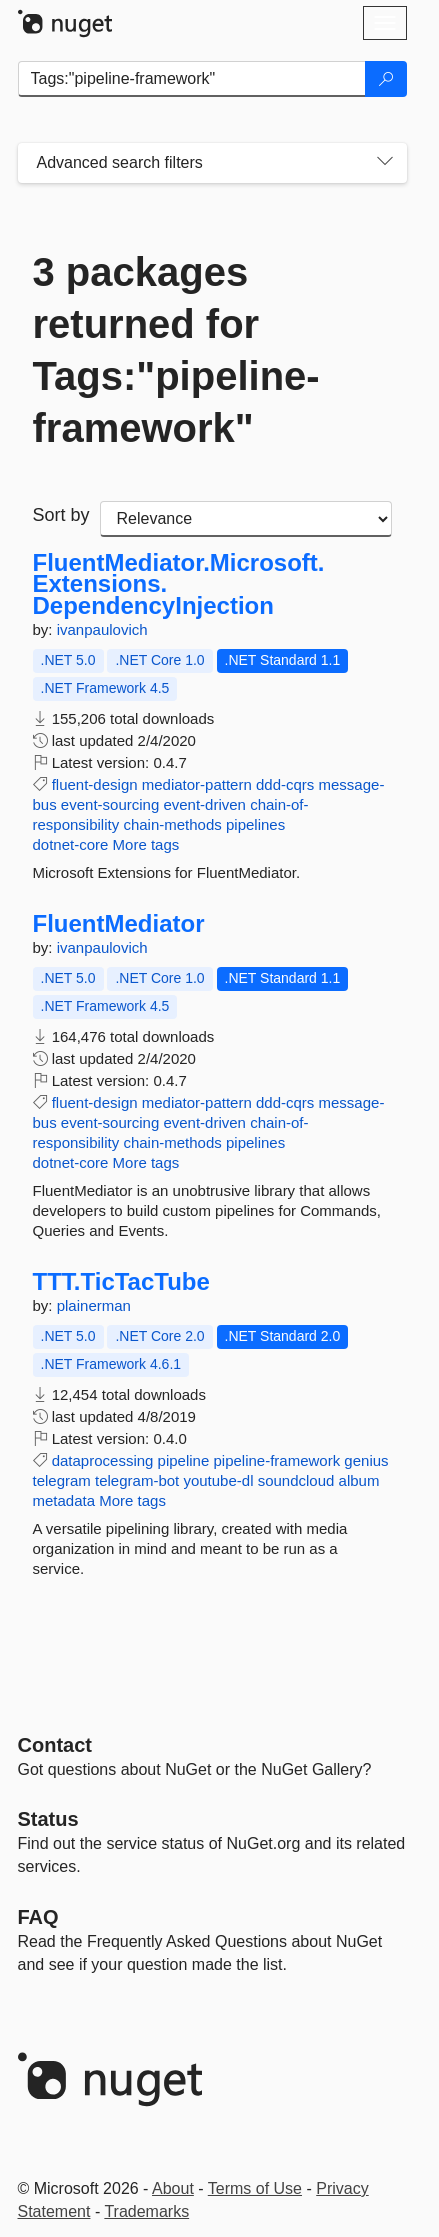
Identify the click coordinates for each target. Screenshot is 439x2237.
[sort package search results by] (246, 519)
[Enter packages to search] (192, 79)
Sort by (61, 515)
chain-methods (172, 824)
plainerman (94, 1305)
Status (48, 1819)
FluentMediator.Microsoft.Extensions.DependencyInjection (179, 584)
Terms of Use (255, 2188)
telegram (62, 1480)
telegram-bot (137, 1480)
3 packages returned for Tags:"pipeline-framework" (176, 350)
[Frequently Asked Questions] (38, 1917)
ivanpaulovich (102, 629)
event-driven (204, 804)
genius (366, 1460)
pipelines (255, 824)
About (173, 2188)
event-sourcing (110, 804)
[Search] (386, 79)
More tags (146, 844)
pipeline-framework (276, 1460)
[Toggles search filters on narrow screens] (385, 163)
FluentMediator (119, 924)
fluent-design (95, 784)
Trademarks (146, 2211)
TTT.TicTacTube (121, 1282)
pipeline (184, 1460)
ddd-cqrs (285, 784)
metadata (64, 1500)
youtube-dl (218, 1480)
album (359, 1480)
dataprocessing (103, 1460)
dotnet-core (71, 844)
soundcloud (296, 1480)
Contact (55, 1745)
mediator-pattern (197, 784)
